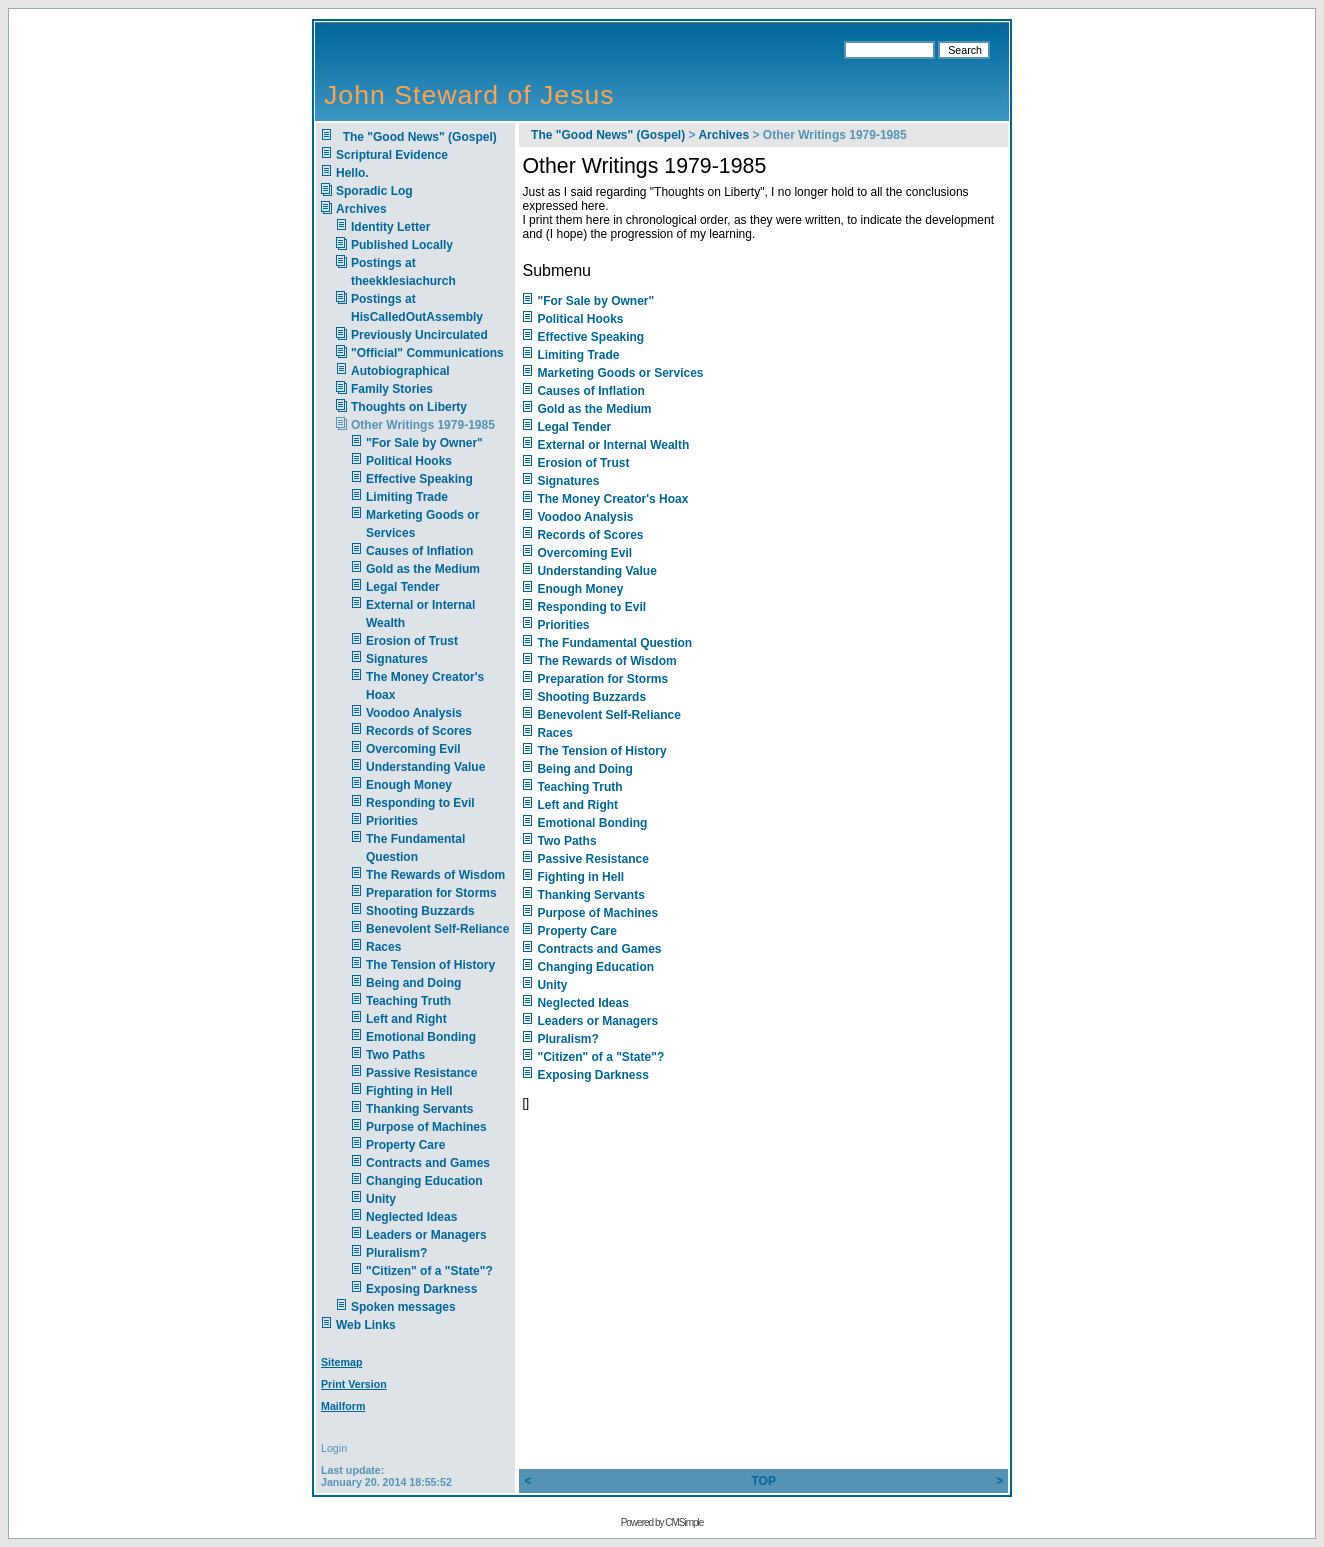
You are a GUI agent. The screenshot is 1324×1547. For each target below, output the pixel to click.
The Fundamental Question (614, 643)
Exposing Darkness (421, 1289)
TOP (763, 1481)
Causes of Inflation (419, 551)
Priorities (392, 821)
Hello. (352, 173)
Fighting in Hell (409, 1091)
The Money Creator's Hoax (612, 499)
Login (334, 1448)
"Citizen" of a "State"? (429, 1271)
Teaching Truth (408, 1001)
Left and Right (406, 1019)
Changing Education (424, 1181)
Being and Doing (413, 983)
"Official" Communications (427, 353)
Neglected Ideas (411, 1217)
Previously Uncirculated (419, 335)
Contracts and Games (428, 1163)
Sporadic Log (374, 191)
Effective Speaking (419, 479)
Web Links (366, 1325)
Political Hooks (409, 461)
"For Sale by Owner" (424, 443)
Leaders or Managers (426, 1235)
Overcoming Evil (413, 749)
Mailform (343, 1406)
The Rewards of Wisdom (435, 875)
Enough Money (409, 785)
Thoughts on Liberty (409, 407)
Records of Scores (419, 731)
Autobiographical (400, 371)
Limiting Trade (407, 497)
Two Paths (395, 1055)
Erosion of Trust (412, 641)
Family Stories (392, 389)
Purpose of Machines (426, 1127)
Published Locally (402, 245)
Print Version (354, 1384)
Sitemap (341, 1362)
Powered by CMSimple (662, 1522)
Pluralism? (396, 1253)
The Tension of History (430, 965)
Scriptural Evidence (392, 155)
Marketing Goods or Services (620, 373)
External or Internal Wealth (613, 445)
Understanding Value (425, 767)
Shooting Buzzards (420, 911)
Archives (361, 209)
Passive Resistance (421, 1073)
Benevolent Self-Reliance (437, 929)
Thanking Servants (419, 1109)
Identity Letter (390, 227)
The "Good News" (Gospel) (416, 137)
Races (383, 947)
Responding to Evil (420, 803)
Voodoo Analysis (414, 713)
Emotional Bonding (421, 1037)
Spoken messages (403, 1307)
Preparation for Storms (431, 893)
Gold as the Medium (423, 569)
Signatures (397, 659)
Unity (381, 1199)
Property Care (405, 1145)
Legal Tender (403, 587)
